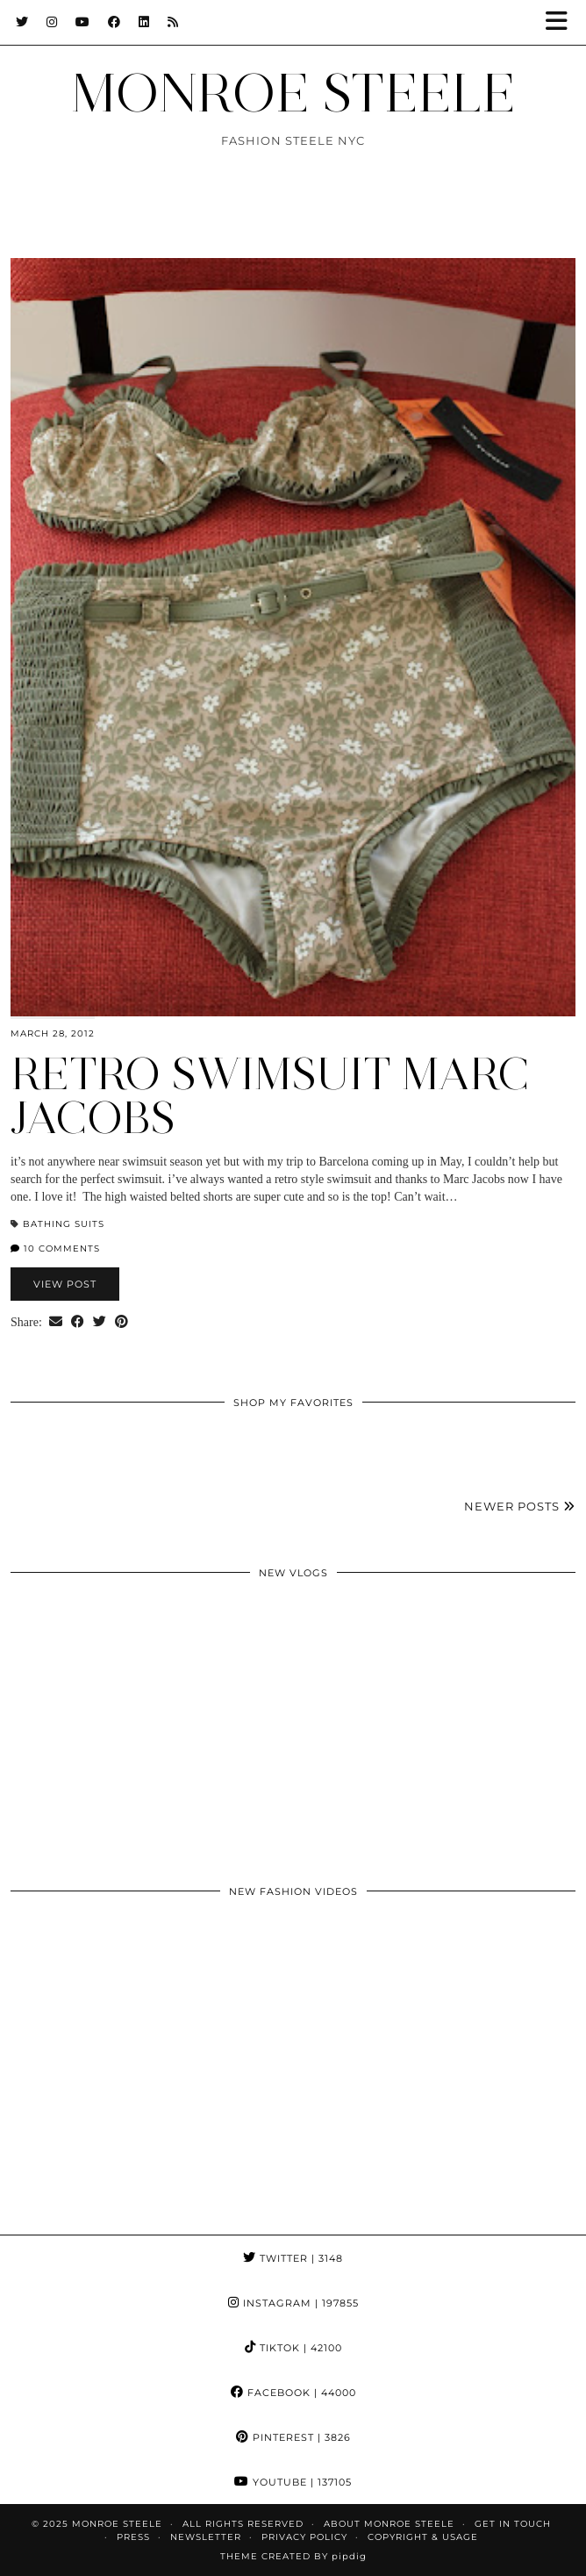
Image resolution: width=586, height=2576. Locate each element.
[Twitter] (22, 22)
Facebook (293, 2392)
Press (133, 2537)
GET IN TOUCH (513, 2523)
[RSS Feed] (173, 22)
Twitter (293, 2258)
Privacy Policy (304, 2537)
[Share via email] (56, 1322)
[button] (562, 22)
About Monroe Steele (389, 2523)
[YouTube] (82, 22)
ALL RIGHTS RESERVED (243, 2523)
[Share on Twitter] (100, 1322)
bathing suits (63, 1224)
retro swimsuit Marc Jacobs (270, 1095)
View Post (64, 1284)
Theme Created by (293, 2556)
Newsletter (205, 2537)
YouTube (293, 2482)
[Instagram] (52, 22)
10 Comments (55, 1248)
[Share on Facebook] (78, 1322)
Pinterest (293, 2437)
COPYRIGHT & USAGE (423, 2537)
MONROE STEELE (293, 93)
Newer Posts (519, 1506)
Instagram (293, 2303)
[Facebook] (114, 22)
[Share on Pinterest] (121, 1322)
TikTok (293, 2348)
